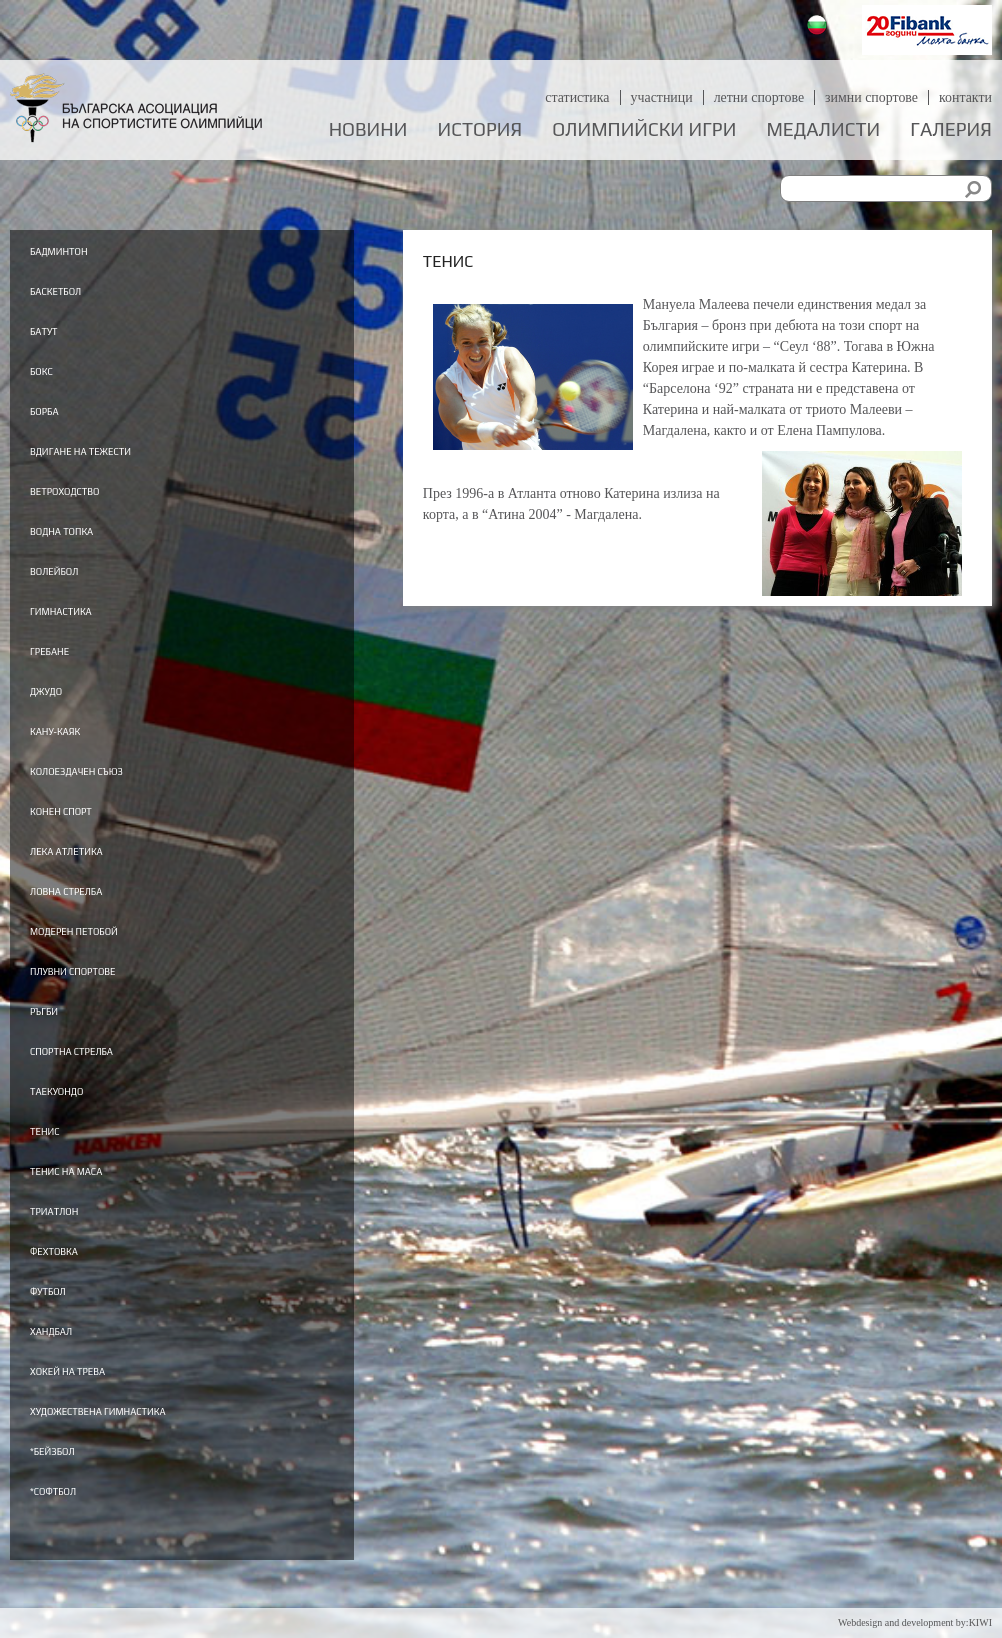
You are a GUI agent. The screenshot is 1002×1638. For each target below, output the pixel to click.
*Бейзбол (70, 1495)
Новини (368, 129)
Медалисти (823, 129)
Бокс (50, 375)
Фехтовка (73, 1288)
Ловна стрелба (95, 914)
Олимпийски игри (644, 129)
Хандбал (68, 1371)
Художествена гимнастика (153, 1454)
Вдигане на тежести (121, 458)
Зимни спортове (871, 97)
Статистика (575, 97)
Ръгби (55, 1039)
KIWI (980, 1622)
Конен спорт (86, 831)
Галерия (951, 129)
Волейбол (74, 582)
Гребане (65, 665)
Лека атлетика (96, 873)
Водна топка (87, 541)
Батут (55, 333)
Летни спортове (757, 97)
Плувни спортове (107, 997)
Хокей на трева (98, 1412)
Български (819, 27)
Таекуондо (78, 1122)
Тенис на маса (95, 1205)
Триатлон (74, 1246)
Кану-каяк (75, 748)
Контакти (965, 97)
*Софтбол (71, 1537)
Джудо (59, 707)
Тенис (57, 1163)
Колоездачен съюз (114, 790)
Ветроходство (93, 499)
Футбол (62, 1329)
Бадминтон (82, 250)
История (480, 129)
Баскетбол (76, 292)
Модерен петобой (109, 956)
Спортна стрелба (105, 1080)
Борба (56, 416)
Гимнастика (86, 624)
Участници (660, 97)
